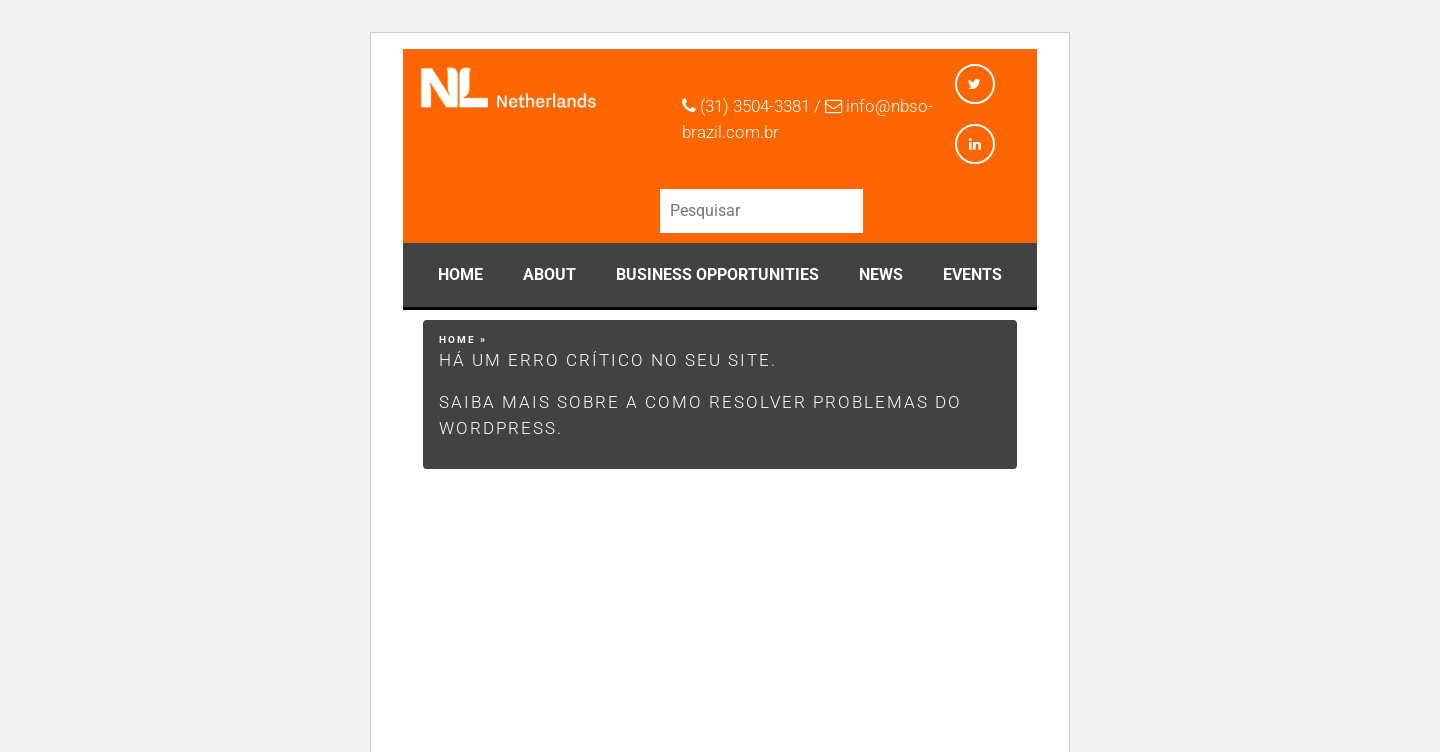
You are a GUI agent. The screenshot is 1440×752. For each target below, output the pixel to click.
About (549, 274)
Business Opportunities (717, 274)
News (881, 274)
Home (460, 274)
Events (972, 274)
